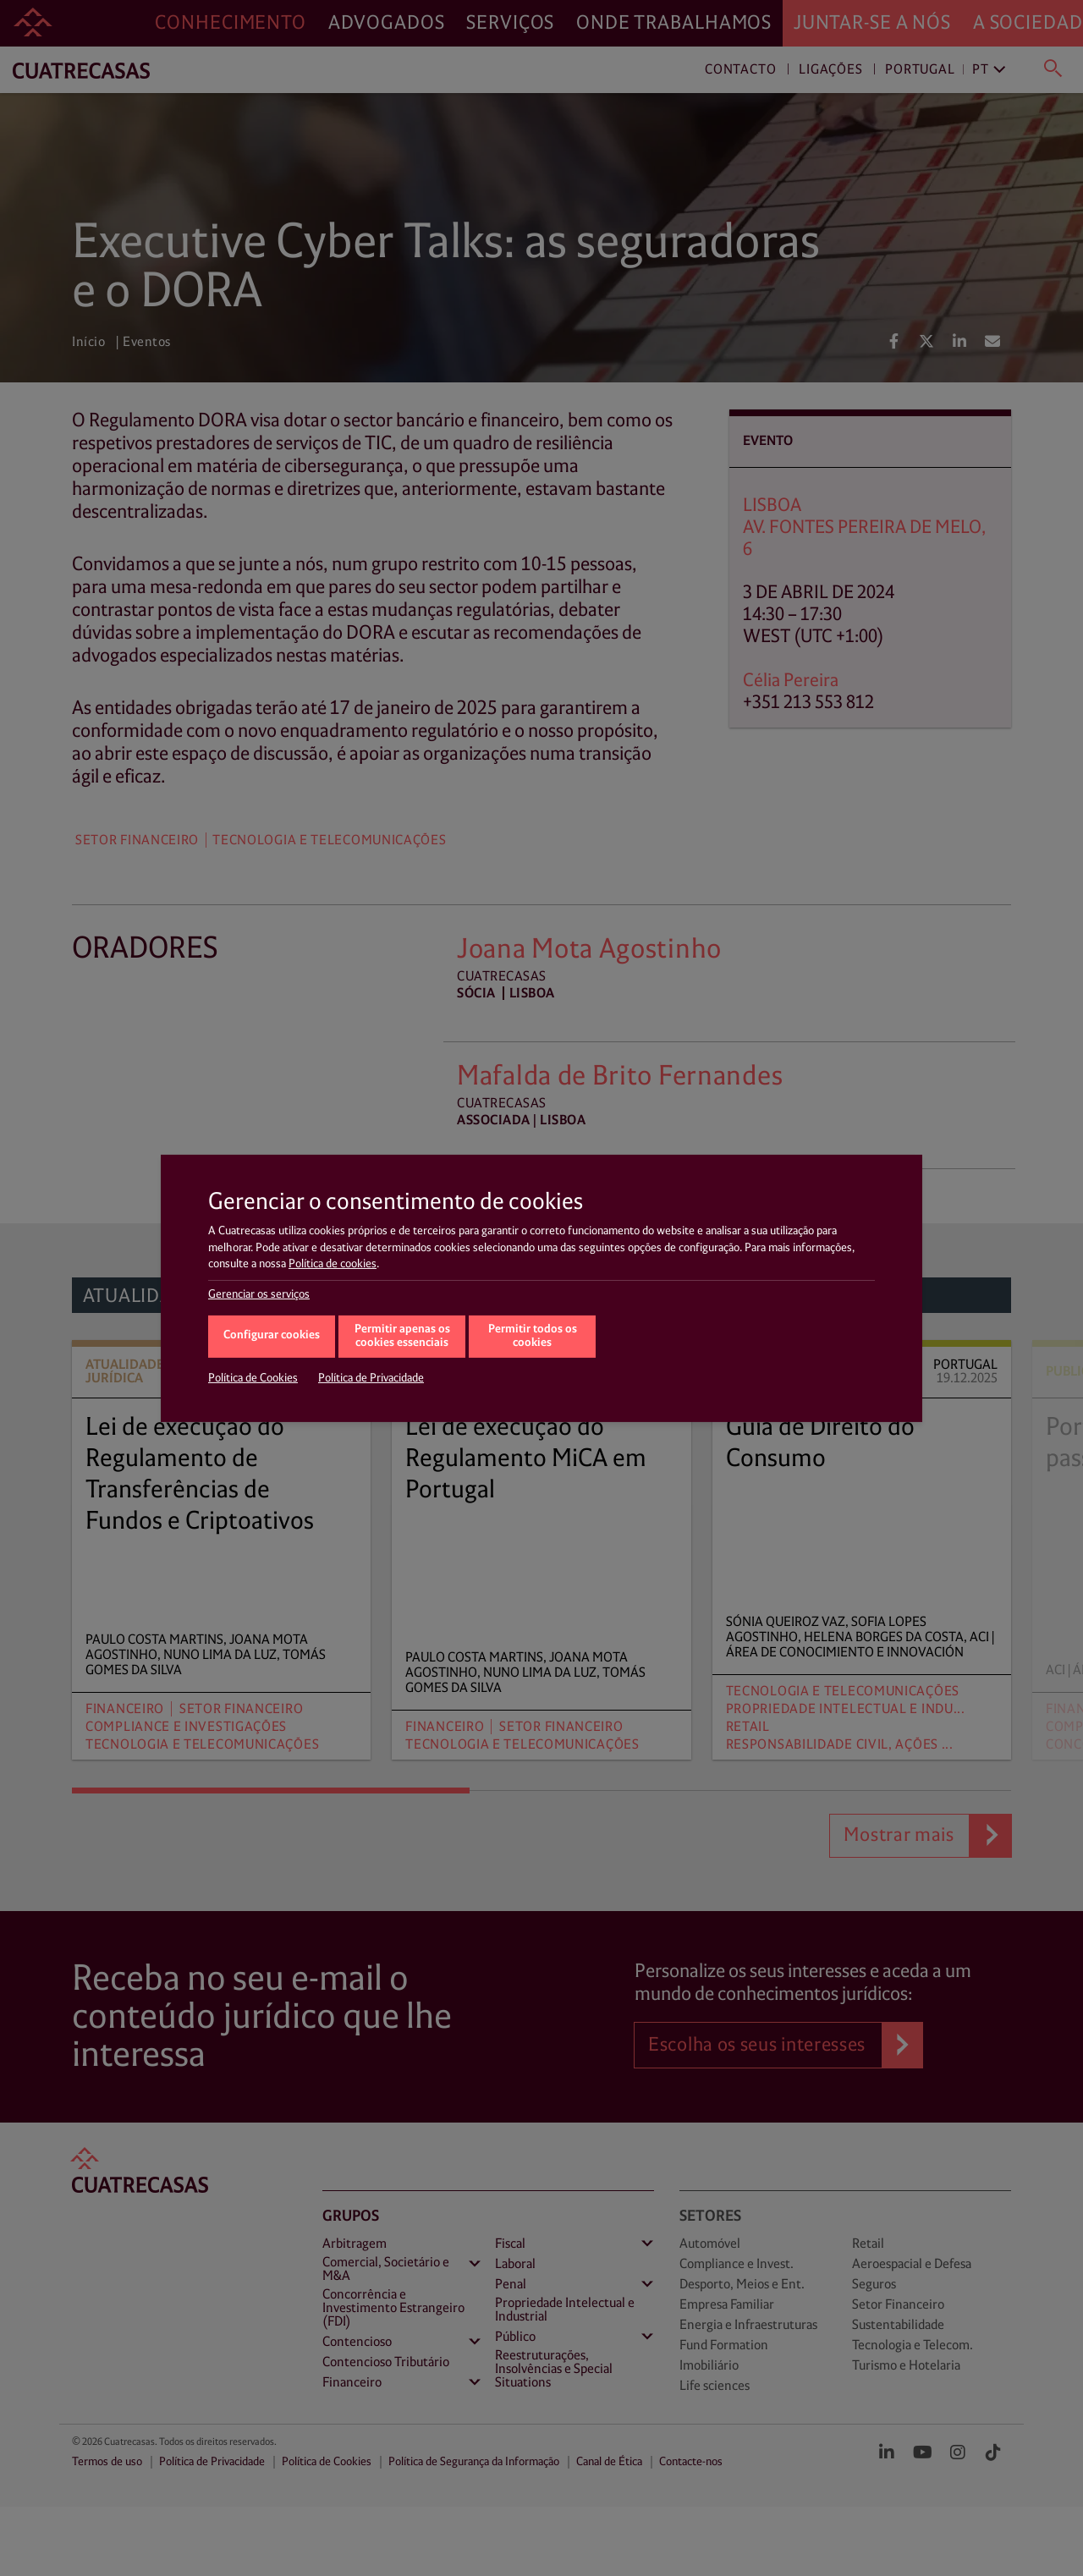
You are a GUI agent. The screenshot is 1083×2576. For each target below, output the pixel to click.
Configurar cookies (271, 1335)
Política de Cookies (253, 1378)
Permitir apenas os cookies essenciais (402, 1336)
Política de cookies (333, 1264)
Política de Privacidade (371, 1378)
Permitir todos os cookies (532, 1336)
